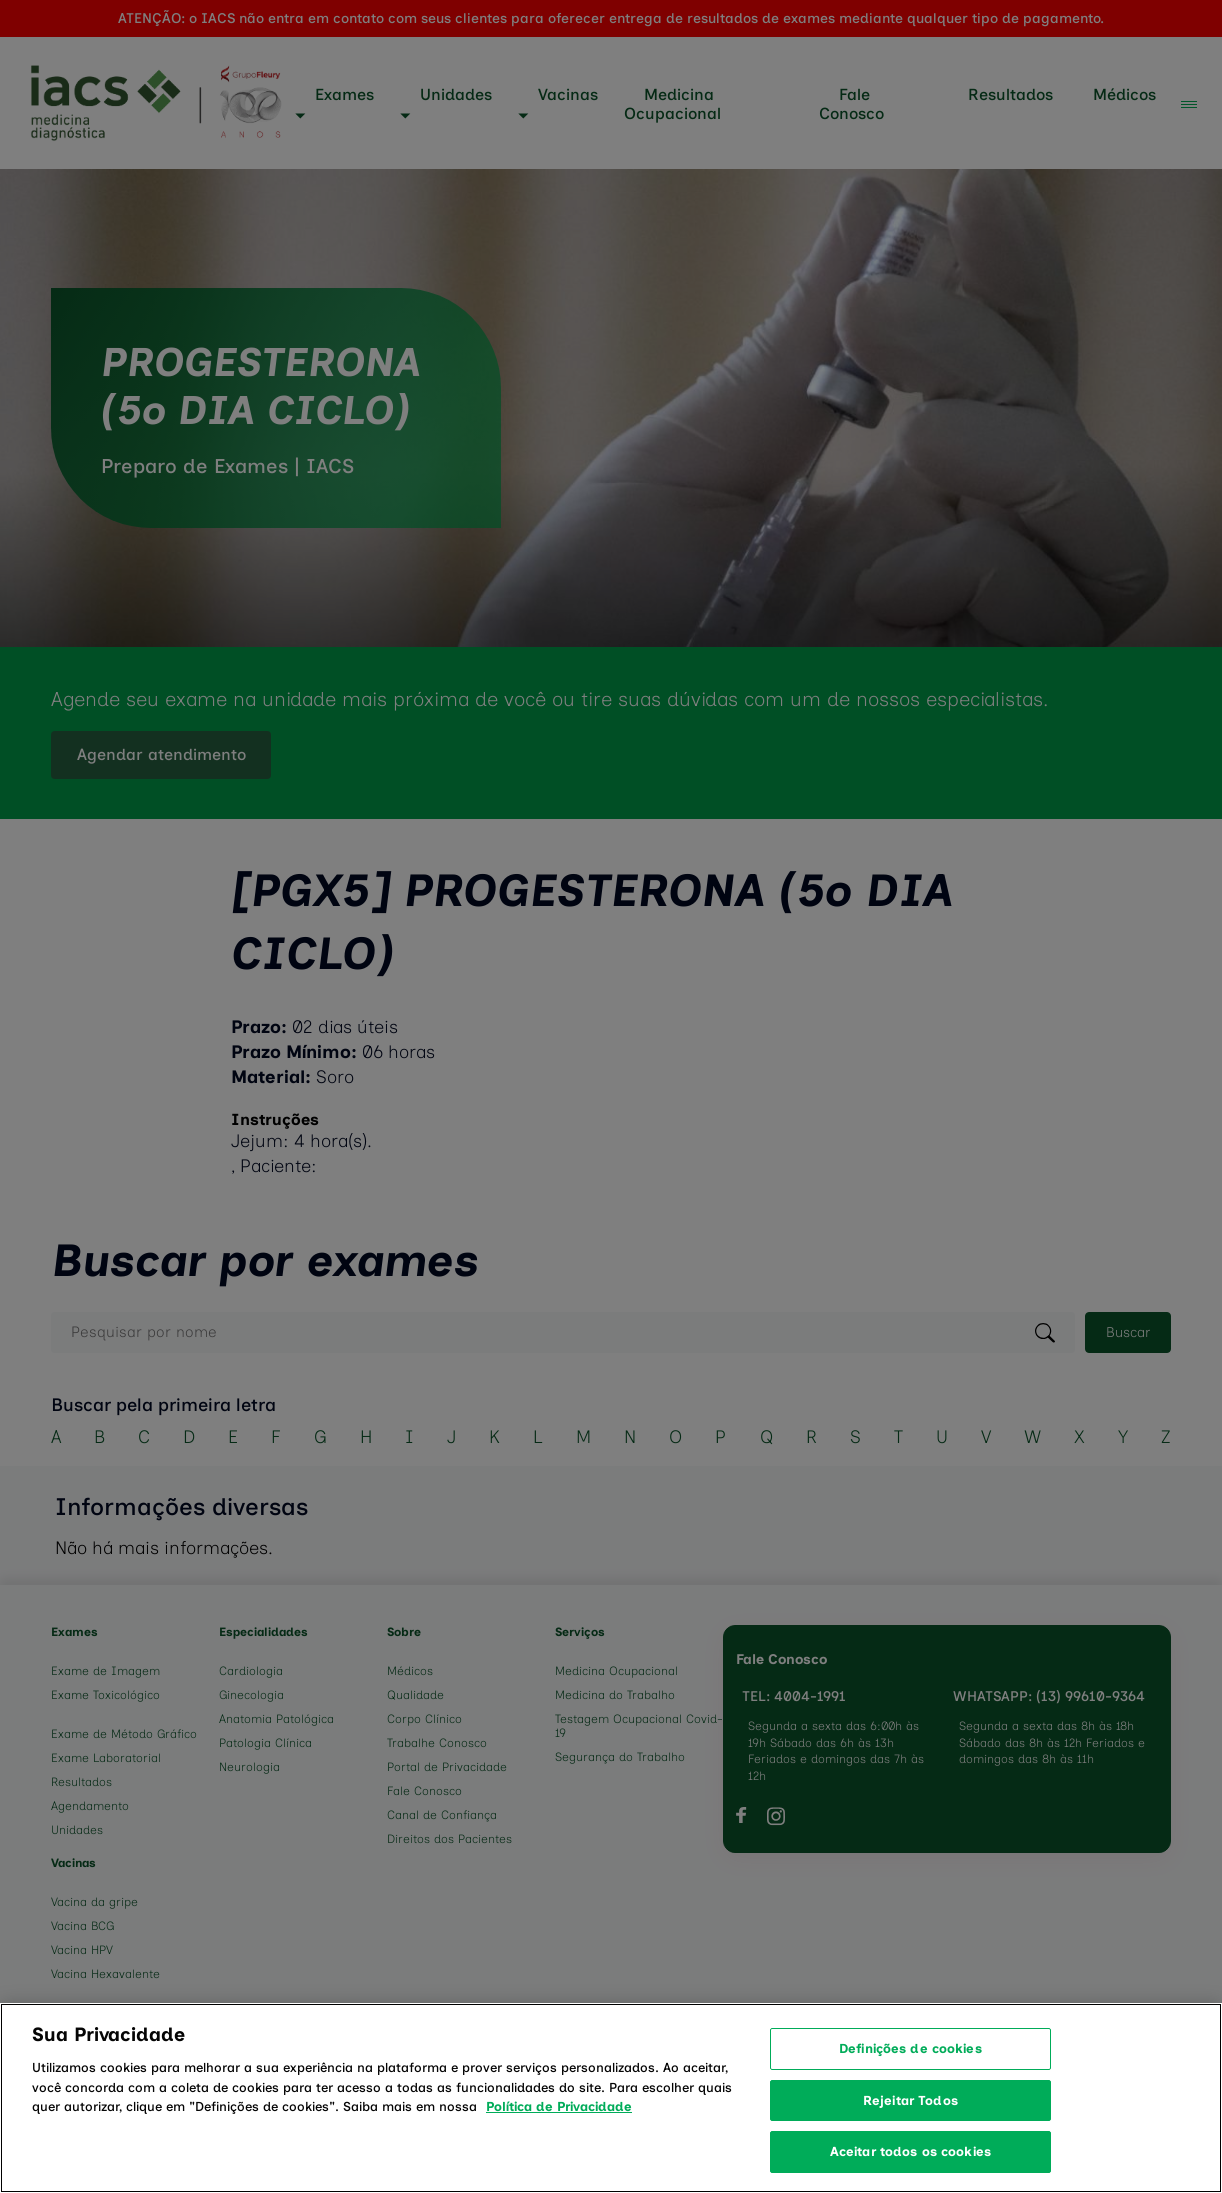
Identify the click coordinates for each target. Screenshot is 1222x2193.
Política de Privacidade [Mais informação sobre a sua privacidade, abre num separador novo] (559, 2131)
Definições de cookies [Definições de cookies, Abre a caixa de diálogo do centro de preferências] (910, 2073)
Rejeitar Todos (910, 2124)
